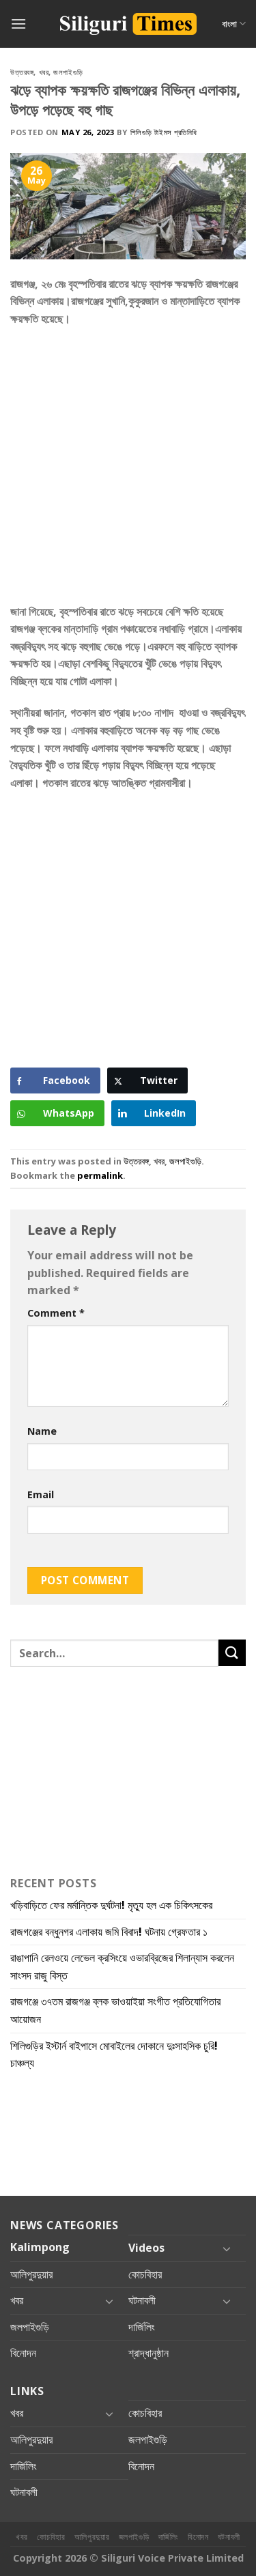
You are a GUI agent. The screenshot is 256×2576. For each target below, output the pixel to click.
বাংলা (234, 23)
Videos (146, 2247)
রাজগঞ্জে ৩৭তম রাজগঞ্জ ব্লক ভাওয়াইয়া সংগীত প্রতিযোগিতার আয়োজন (115, 2010)
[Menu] (18, 23)
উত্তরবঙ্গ (21, 72)
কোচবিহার (145, 2274)
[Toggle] (226, 2248)
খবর (44, 72)
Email (40, 1494)
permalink (100, 1175)
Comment (56, 1312)
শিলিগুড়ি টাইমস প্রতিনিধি (163, 132)
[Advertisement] (128, 470)
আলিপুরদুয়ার (31, 2274)
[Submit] (232, 1653)
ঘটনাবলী (142, 2300)
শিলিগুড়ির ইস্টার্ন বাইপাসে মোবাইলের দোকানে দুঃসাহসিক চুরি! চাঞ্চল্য (114, 2054)
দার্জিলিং (141, 2326)
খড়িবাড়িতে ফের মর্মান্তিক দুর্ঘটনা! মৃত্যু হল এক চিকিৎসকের (111, 1905)
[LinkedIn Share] (153, 1113)
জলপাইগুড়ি (68, 72)
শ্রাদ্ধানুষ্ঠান (148, 2352)
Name (42, 1431)
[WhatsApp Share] (57, 1113)
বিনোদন (23, 2352)
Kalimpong (40, 2247)
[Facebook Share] (55, 1080)
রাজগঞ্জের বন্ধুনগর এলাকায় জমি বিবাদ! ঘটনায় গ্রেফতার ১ (109, 1931)
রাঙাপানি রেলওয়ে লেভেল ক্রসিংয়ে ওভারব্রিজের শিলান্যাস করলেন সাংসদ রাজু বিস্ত (122, 1966)
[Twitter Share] (147, 1080)
